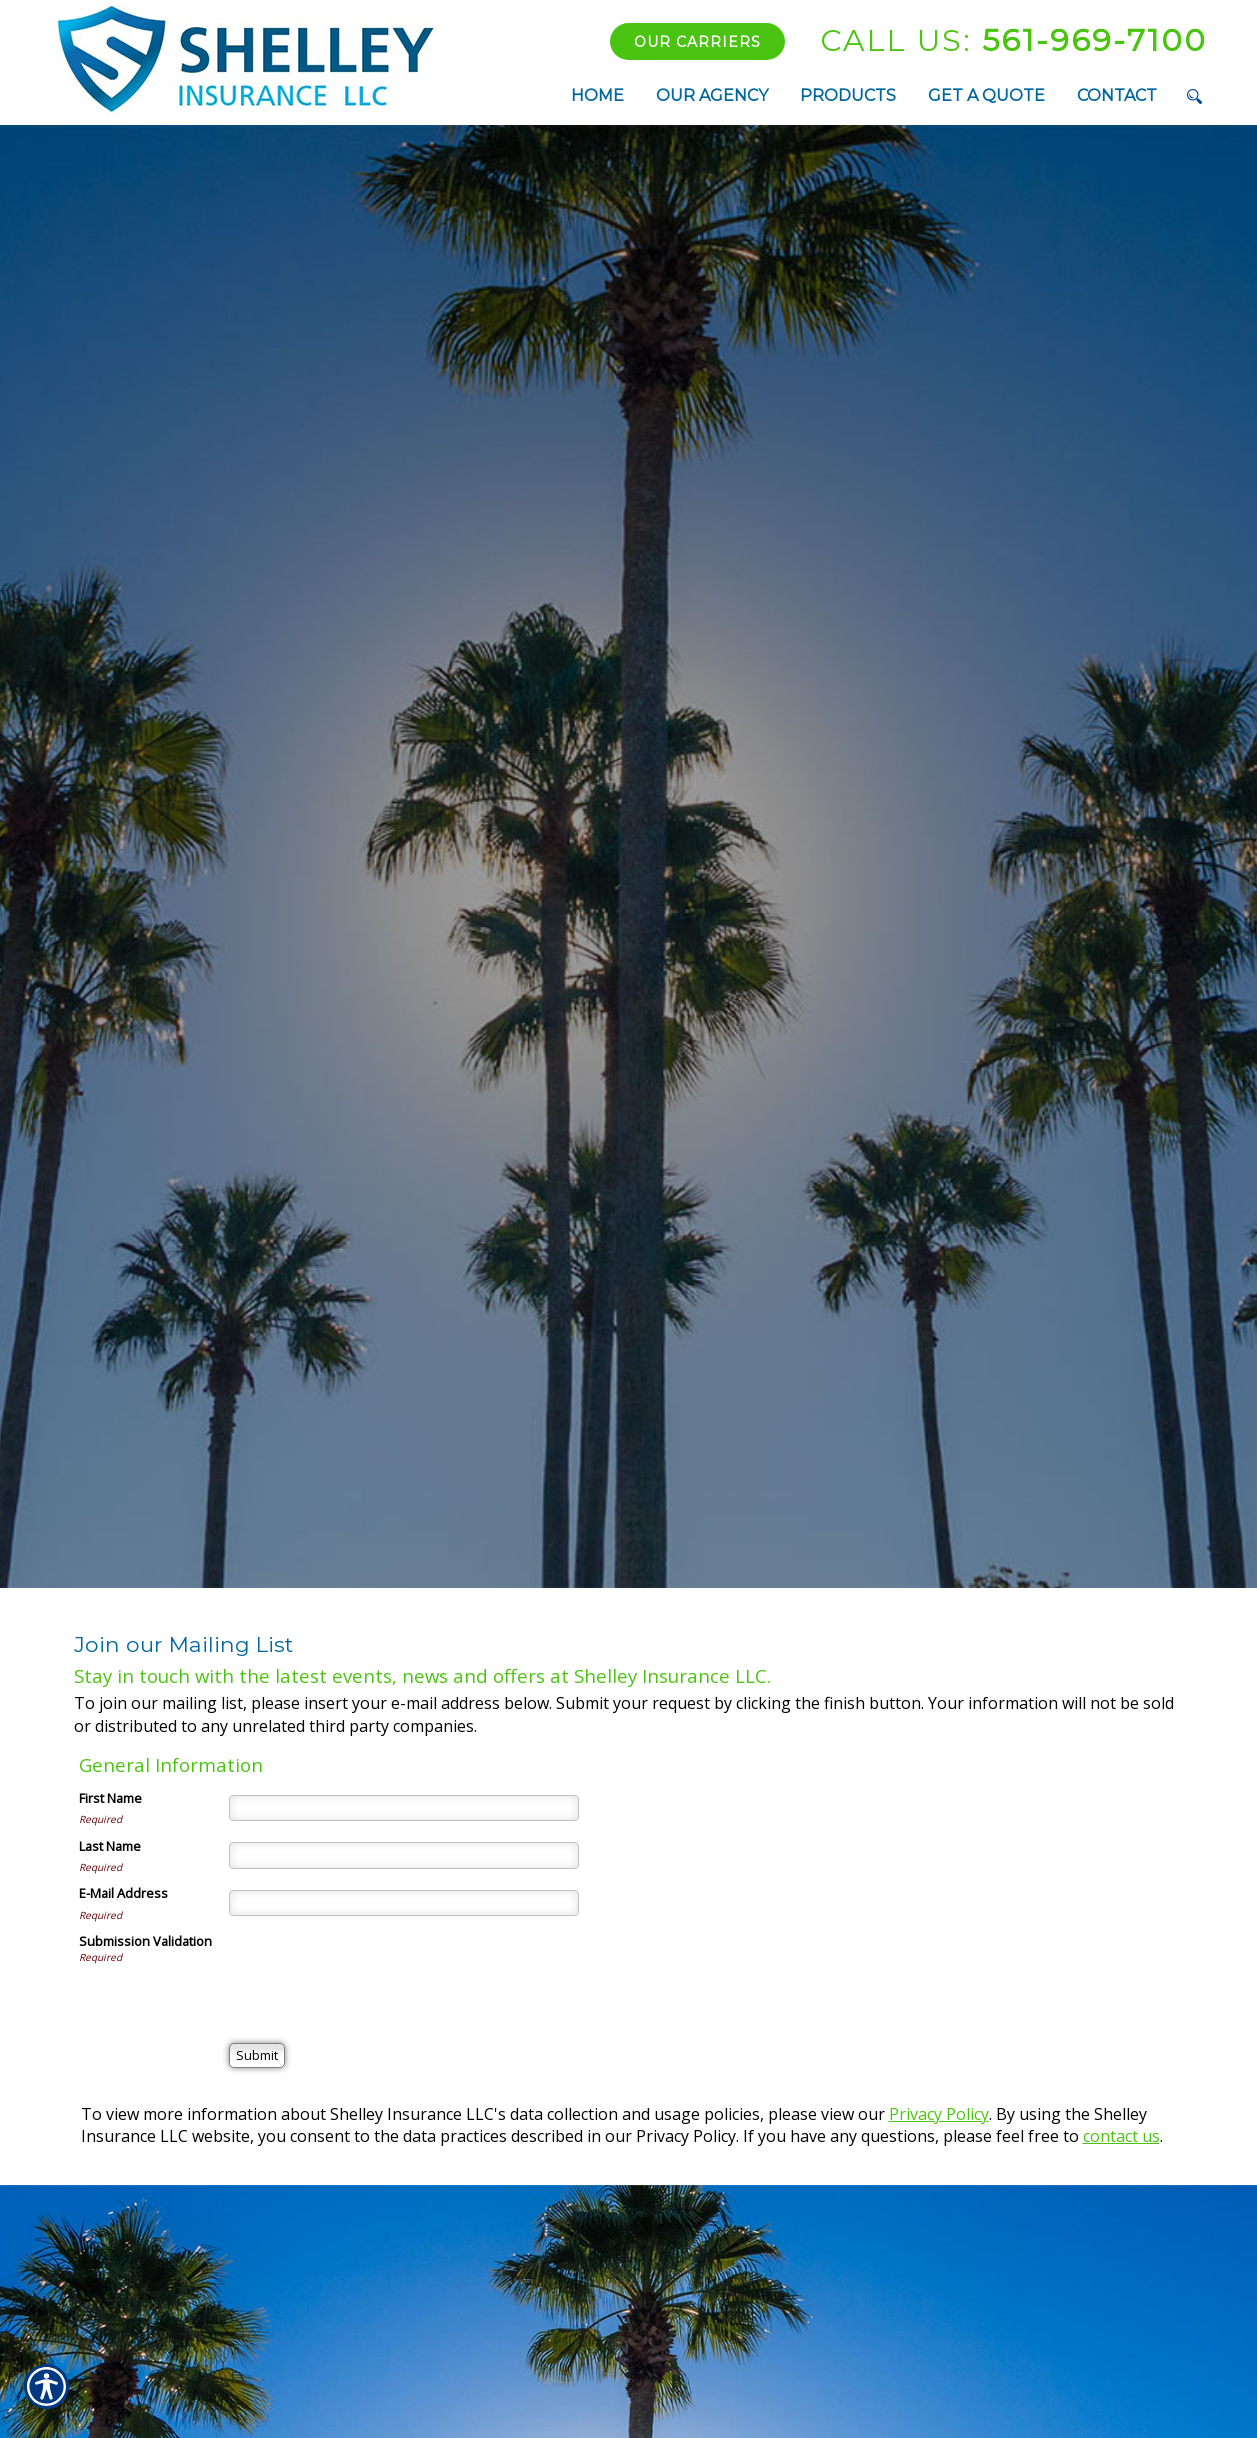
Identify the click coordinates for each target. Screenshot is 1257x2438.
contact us (1121, 2136)
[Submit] (257, 2055)
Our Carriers (697, 42)
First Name (110, 1798)
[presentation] (381, 1971)
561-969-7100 (1013, 40)
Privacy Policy (939, 2114)
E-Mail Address (123, 1893)
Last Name (110, 1846)
